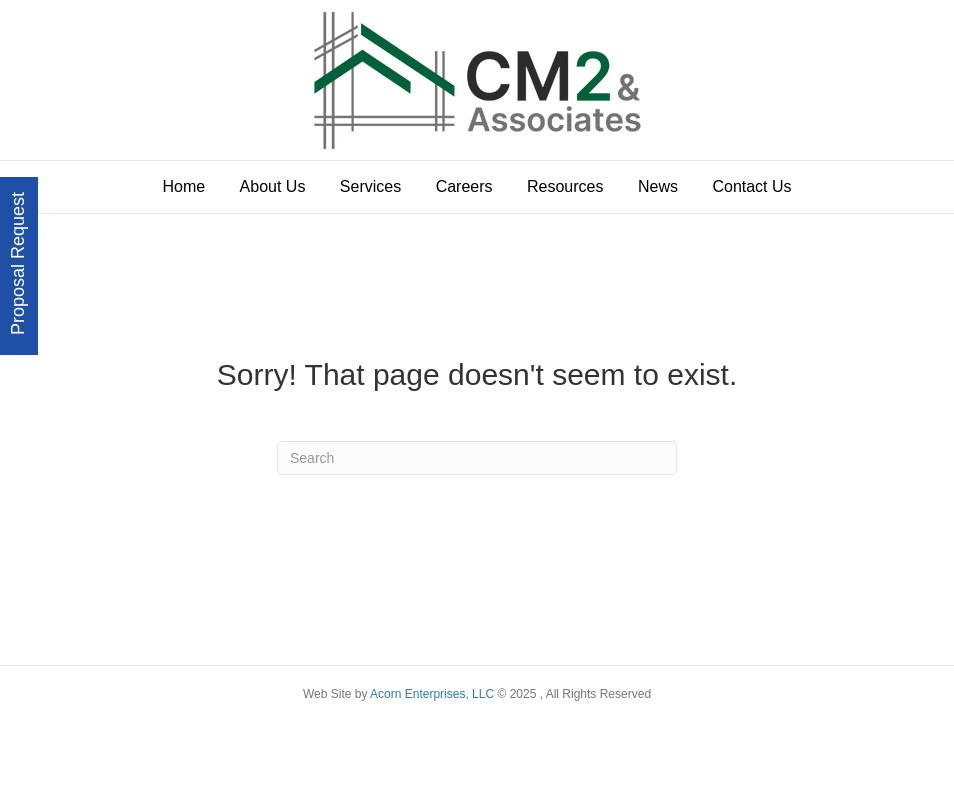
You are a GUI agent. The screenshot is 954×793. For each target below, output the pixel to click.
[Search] (477, 458)
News (658, 186)
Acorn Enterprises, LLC (430, 694)
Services (370, 186)
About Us (273, 186)
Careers (464, 186)
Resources (565, 186)
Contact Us (751, 186)
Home (183, 186)
